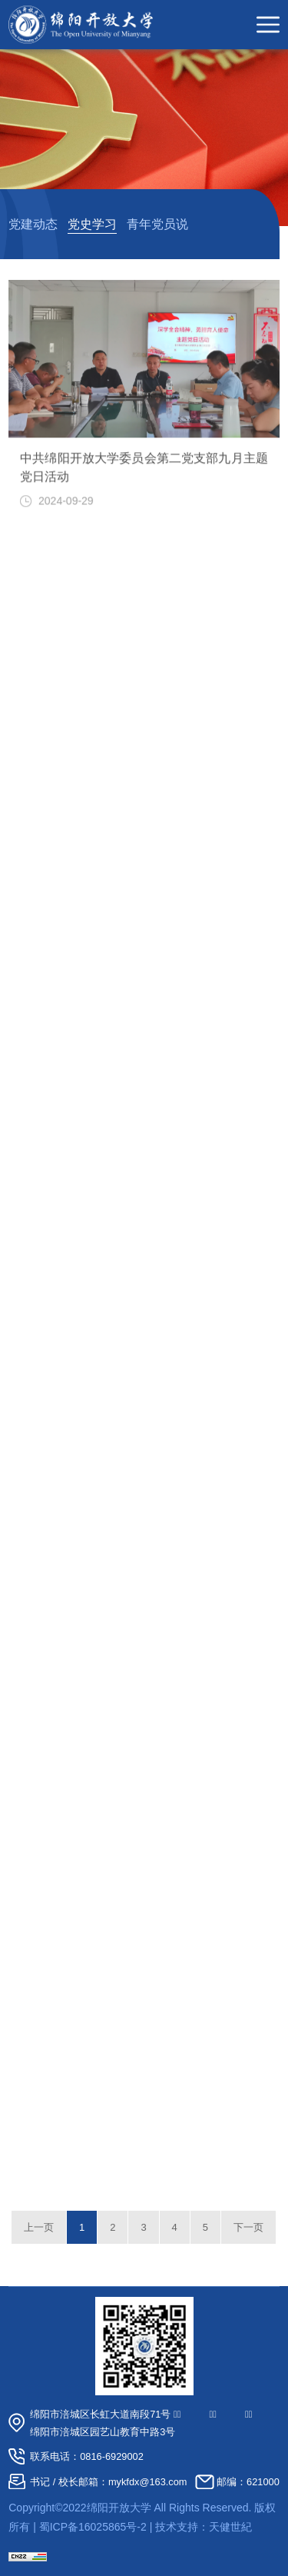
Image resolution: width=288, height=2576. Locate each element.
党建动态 (33, 224)
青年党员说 (157, 224)
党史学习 (92, 224)
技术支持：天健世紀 (203, 2527)
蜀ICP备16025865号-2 (93, 2527)
